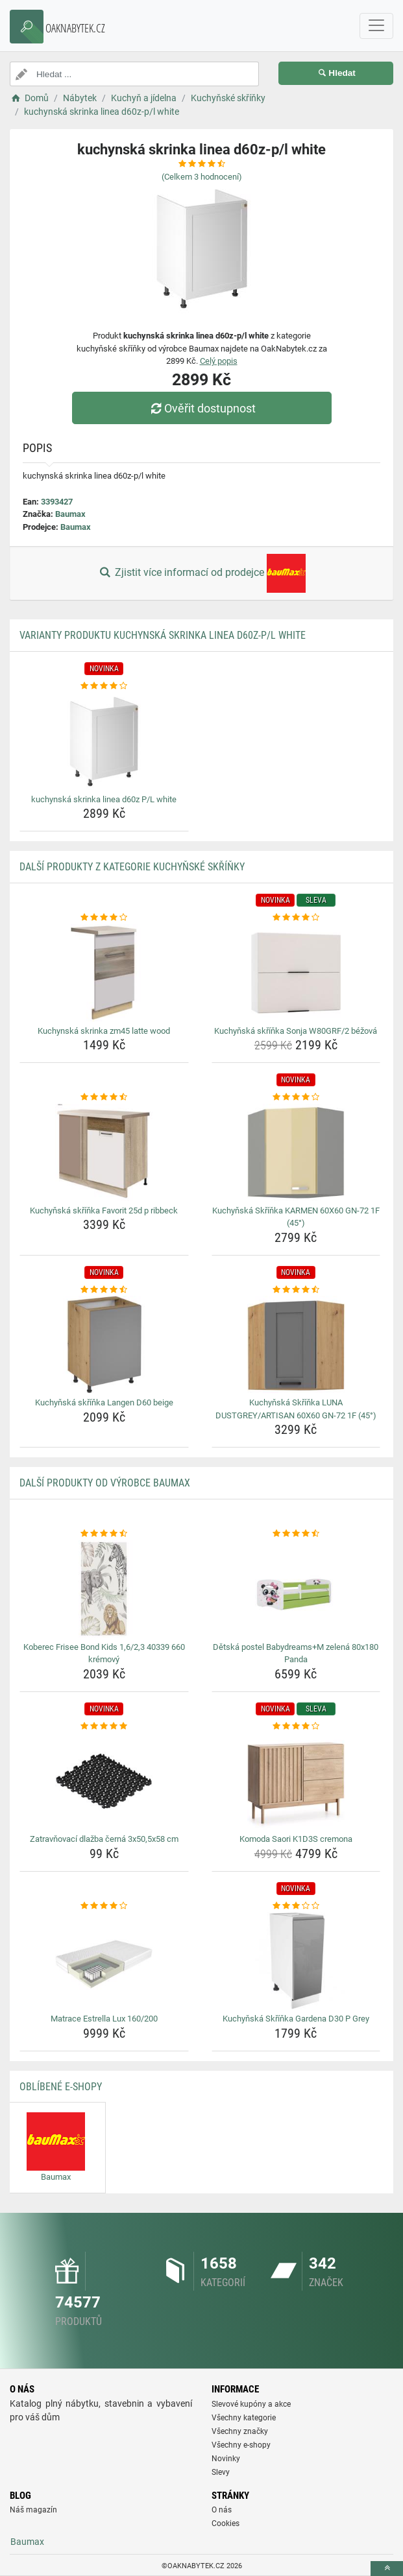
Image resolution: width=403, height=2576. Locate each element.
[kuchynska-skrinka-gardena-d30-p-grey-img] (296, 1960)
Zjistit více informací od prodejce (201, 573)
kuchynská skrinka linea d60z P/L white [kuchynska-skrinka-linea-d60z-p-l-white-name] (104, 799)
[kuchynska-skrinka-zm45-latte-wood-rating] (104, 917)
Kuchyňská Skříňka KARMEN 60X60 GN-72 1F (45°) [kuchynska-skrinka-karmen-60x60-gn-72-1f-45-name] (296, 1217)
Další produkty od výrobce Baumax (104, 1483)
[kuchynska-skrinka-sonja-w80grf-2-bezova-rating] (296, 917)
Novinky (226, 2458)
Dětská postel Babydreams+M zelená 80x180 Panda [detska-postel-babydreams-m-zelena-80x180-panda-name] (295, 1653)
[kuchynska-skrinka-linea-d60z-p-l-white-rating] (104, 686)
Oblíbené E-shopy (60, 2087)
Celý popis (219, 361)
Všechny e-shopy (241, 2445)
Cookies (225, 2523)
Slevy (221, 2472)
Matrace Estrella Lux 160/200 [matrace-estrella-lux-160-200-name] (104, 2018)
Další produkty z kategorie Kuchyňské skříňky (132, 867)
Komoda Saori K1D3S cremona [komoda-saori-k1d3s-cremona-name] (295, 1839)
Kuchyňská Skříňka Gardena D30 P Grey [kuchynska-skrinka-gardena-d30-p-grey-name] (296, 2018)
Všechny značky (240, 2431)
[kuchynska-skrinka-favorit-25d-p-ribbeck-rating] (104, 1097)
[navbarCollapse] (376, 26)
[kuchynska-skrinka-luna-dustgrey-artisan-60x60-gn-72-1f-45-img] (296, 1344)
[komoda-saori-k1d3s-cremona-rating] (296, 1726)
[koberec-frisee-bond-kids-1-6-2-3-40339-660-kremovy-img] (104, 1589)
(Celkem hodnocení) (202, 177)
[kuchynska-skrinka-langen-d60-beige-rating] (104, 1289)
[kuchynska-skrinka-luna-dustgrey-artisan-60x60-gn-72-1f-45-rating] (296, 1289)
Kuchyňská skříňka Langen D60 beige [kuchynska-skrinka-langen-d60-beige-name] (104, 1402)
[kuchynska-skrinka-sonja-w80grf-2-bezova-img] (296, 972)
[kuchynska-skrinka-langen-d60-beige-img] (104, 1344)
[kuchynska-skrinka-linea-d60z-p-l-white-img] (104, 741)
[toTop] (387, 2568)
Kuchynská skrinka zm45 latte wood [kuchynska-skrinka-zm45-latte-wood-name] (104, 1031)
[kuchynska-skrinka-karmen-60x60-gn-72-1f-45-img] (296, 1152)
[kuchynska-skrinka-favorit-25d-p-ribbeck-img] (104, 1152)
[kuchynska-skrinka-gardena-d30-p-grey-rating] (296, 1906)
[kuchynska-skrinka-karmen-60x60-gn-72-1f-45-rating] (296, 1097)
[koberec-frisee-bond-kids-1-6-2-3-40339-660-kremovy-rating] (104, 1533)
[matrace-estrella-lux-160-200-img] (104, 1960)
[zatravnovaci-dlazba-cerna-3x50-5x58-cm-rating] (104, 1726)
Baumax (70, 514)
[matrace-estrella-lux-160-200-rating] (104, 1906)
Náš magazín (33, 2509)
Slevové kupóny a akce (251, 2404)
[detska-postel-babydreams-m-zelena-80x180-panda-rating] (296, 1533)
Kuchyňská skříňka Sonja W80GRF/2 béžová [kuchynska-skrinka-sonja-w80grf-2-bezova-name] (295, 1031)
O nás (222, 2509)
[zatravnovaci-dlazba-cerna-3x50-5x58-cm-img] (104, 1781)
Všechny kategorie (244, 2417)
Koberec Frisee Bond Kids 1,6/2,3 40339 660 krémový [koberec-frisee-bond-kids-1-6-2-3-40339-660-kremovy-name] (104, 1653)
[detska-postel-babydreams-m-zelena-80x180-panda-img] (296, 1589)
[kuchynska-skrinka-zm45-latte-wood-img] (104, 972)
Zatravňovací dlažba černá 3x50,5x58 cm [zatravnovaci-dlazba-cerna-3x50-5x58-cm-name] (104, 1839)
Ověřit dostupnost (201, 408)
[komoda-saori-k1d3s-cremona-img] (296, 1781)
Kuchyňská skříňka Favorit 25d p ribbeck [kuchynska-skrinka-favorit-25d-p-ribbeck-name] (104, 1210)
